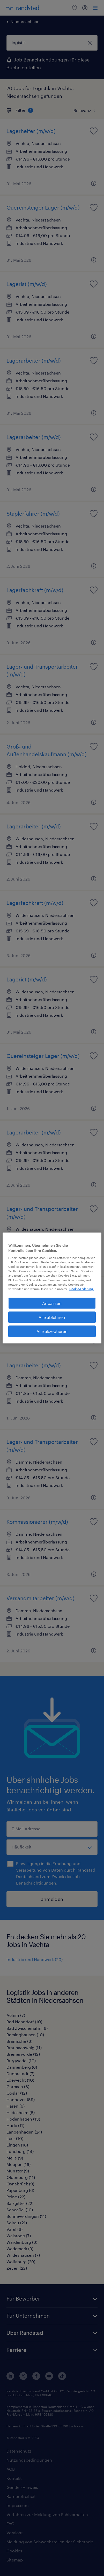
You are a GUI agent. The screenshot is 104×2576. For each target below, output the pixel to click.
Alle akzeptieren (52, 1331)
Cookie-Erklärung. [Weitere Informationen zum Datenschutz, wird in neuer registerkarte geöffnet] (81, 1288)
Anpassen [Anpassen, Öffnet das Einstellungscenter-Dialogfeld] (52, 1302)
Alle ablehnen (52, 1317)
